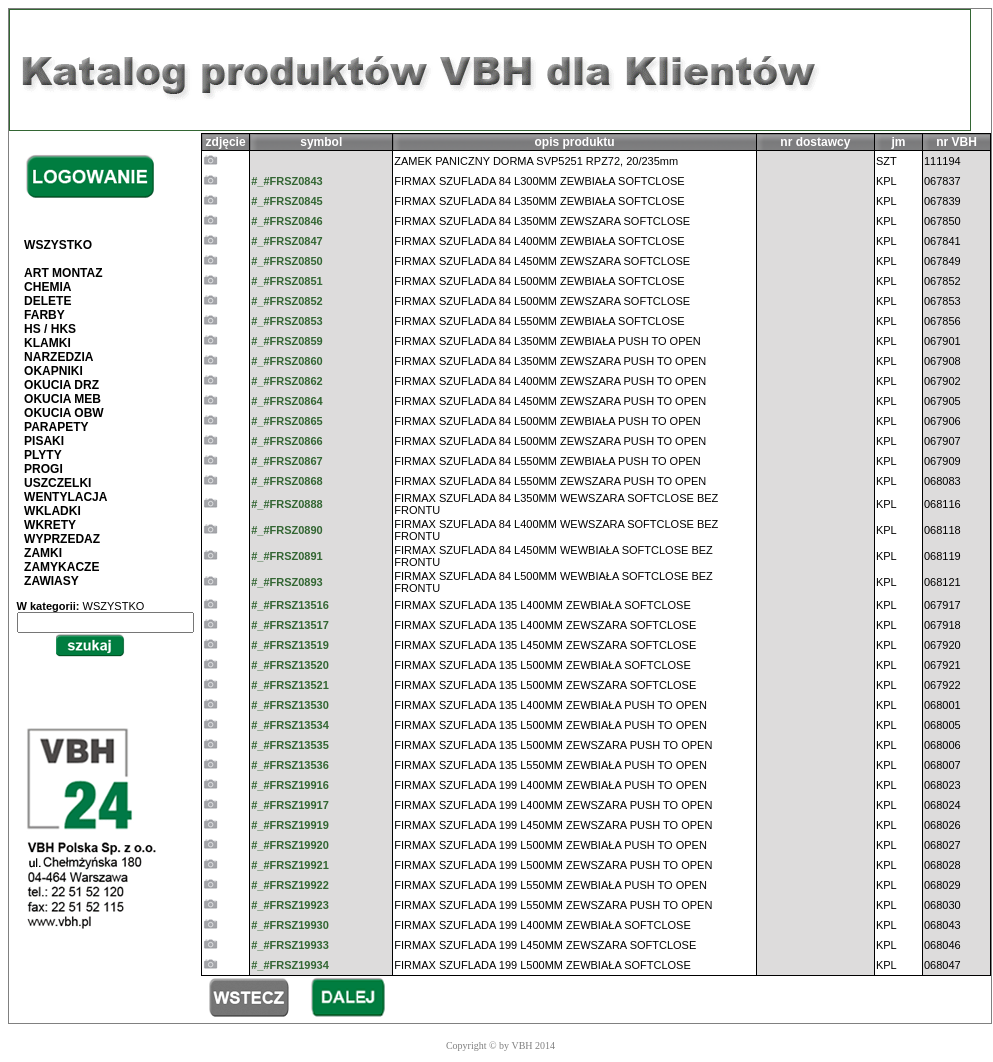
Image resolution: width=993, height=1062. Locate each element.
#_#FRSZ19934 (290, 965)
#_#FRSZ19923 (290, 905)
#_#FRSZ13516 (290, 605)
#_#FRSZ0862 (287, 381)
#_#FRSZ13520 (290, 665)
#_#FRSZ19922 (290, 885)
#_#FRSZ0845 (287, 201)
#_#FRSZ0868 (287, 481)
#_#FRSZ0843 (287, 181)
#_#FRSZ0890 (287, 530)
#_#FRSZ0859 (287, 341)
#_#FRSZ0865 (287, 421)
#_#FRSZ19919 (290, 825)
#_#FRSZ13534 (290, 725)
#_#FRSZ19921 (290, 865)
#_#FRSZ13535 (290, 745)
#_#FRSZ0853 (287, 321)
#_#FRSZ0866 (287, 441)
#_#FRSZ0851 (287, 281)
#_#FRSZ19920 (290, 845)
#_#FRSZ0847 (287, 241)
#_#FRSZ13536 (290, 765)
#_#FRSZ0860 (287, 361)
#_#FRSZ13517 (290, 625)
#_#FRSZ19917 (290, 805)
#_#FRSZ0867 (287, 461)
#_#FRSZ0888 (287, 504)
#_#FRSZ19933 (290, 945)
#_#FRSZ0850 (287, 261)
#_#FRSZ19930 (290, 925)
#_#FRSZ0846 (287, 221)
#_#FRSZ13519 (290, 645)
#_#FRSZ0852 (287, 301)
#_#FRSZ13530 (290, 705)
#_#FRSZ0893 (287, 582)
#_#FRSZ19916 (290, 785)
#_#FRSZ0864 (287, 401)
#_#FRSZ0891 (287, 556)
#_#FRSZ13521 (290, 685)
